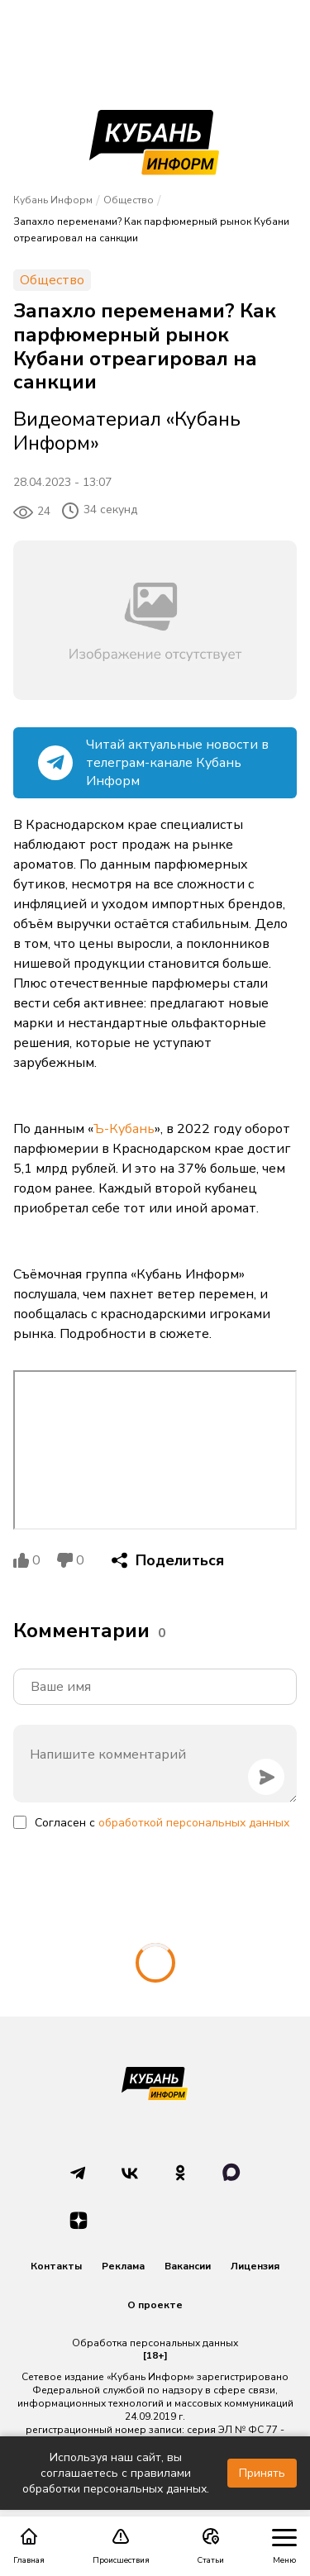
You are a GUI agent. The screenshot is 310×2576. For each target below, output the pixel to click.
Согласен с (162, 1823)
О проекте (155, 2305)
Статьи (210, 2546)
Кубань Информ (53, 200)
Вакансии (188, 2266)
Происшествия (121, 2546)
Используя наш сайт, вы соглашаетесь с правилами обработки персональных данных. (115, 2473)
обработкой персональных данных (193, 1823)
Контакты (56, 2266)
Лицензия (255, 2266)
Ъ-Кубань (124, 1129)
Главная (29, 2546)
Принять (262, 2473)
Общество (128, 200)
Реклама (123, 2266)
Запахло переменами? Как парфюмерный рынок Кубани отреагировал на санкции (151, 230)
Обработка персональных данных (155, 2343)
